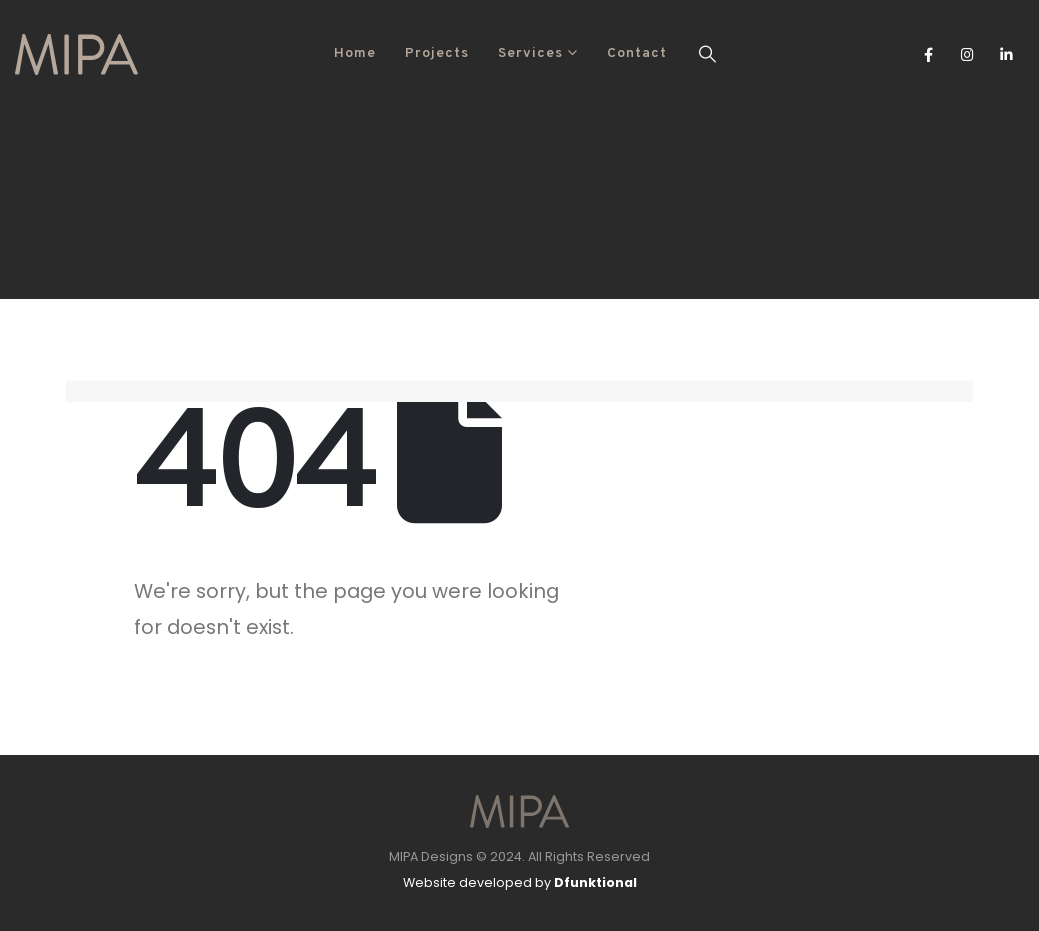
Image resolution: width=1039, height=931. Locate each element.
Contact (637, 53)
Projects (437, 53)
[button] (707, 54)
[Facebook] (928, 53)
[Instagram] (967, 53)
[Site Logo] (76, 54)
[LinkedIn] (1006, 53)
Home (355, 53)
